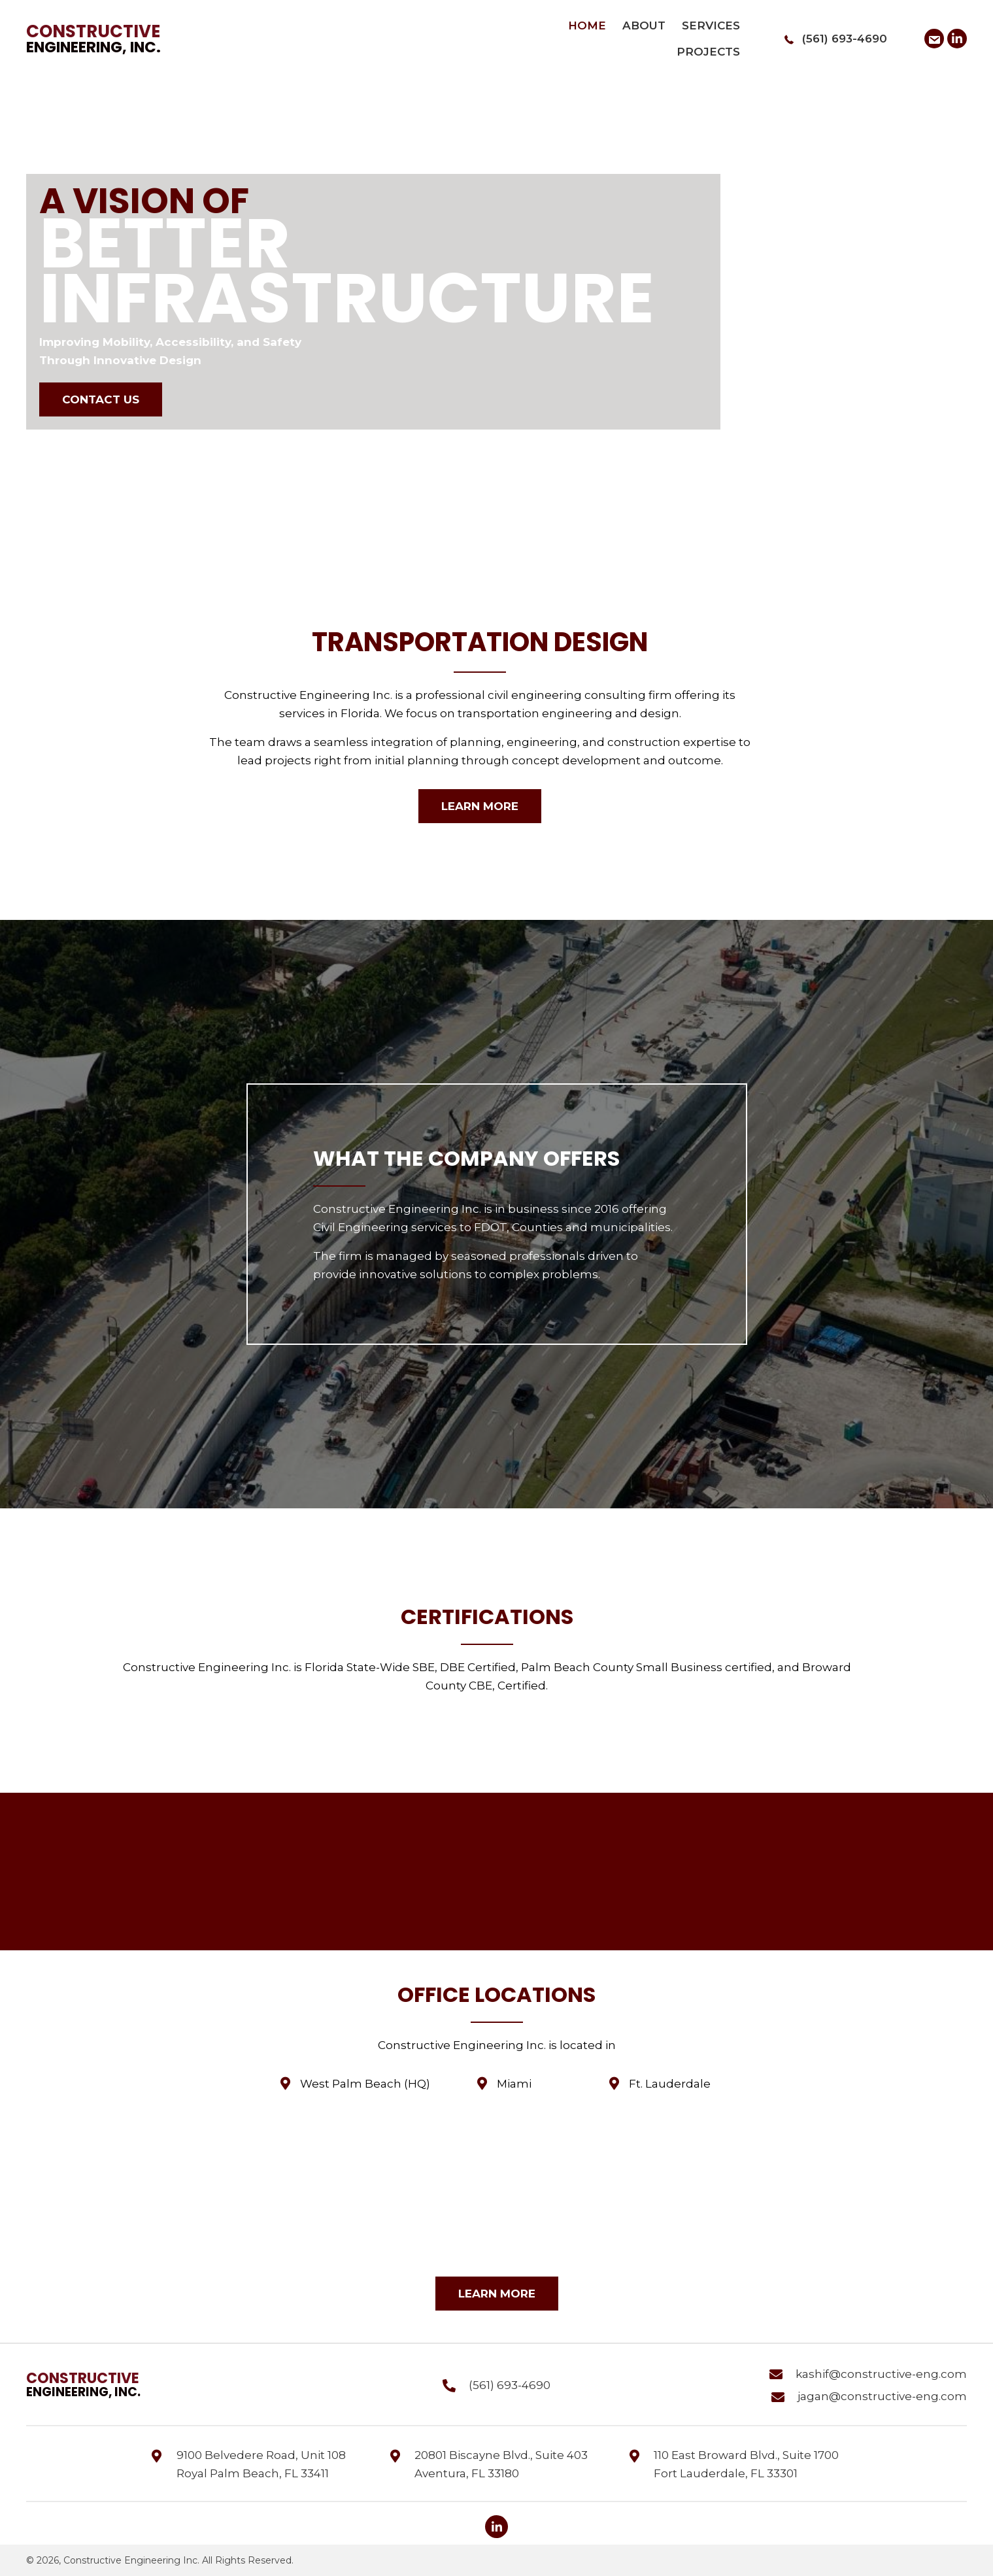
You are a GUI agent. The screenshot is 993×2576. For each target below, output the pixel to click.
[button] (934, 38)
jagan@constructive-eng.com (882, 2396)
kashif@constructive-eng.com (881, 2374)
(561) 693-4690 (844, 38)
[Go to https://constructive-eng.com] (102, 39)
